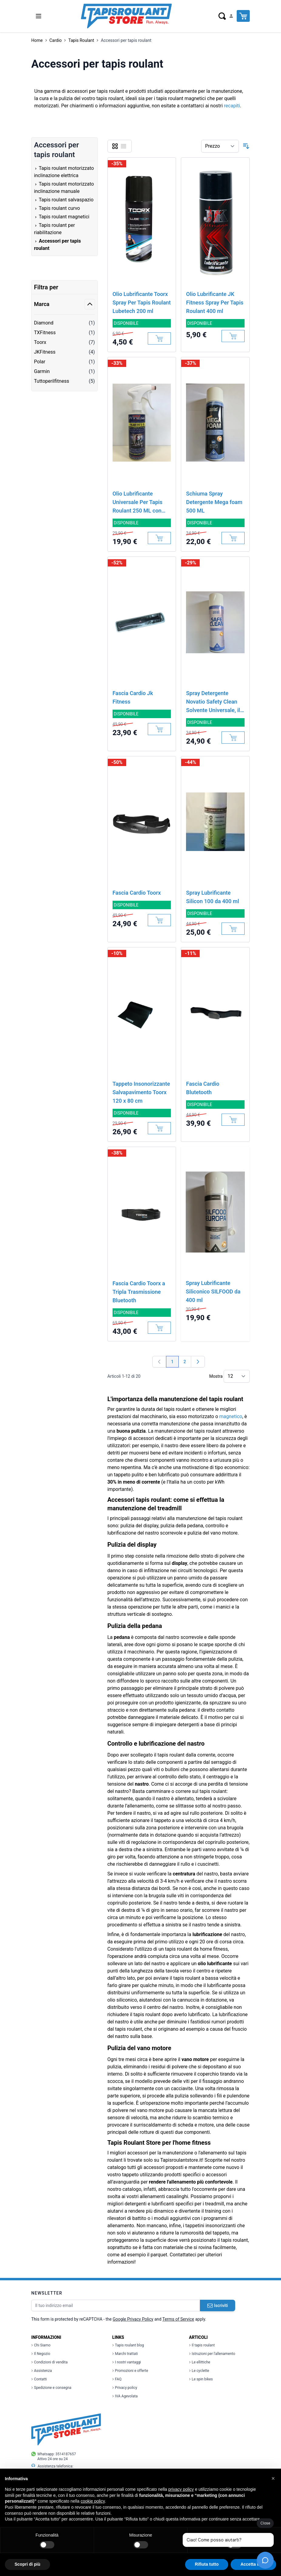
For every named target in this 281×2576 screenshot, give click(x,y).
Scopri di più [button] (27, 2564)
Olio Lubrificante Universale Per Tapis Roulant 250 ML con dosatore (138, 502)
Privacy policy (124, 2388)
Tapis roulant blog (128, 2345)
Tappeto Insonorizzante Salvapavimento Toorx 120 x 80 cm (141, 1092)
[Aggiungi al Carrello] (159, 338)
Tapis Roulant (81, 40)
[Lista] (123, 146)
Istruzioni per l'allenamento (212, 2354)
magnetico (230, 1416)
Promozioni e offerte (130, 2371)
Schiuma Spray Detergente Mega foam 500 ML (214, 502)
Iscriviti (217, 2305)
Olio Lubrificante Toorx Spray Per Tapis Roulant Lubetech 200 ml (142, 302)
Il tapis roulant (202, 2345)
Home (37, 40)
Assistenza (41, 2371)
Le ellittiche (199, 2362)
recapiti (232, 106)
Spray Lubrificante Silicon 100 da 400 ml (212, 896)
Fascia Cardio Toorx (137, 892)
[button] (273, 2478)
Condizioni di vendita (49, 2362)
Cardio (55, 40)
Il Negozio (40, 2354)
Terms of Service (178, 2319)
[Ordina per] (220, 146)
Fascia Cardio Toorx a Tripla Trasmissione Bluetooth (139, 1291)
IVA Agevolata (125, 2396)
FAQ (117, 2379)
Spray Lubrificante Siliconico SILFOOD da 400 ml (213, 1291)
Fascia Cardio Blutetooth (202, 1088)
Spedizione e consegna (51, 2388)
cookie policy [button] (93, 2501)
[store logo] (126, 16)
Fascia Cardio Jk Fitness (133, 697)
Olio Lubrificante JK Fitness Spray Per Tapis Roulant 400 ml (214, 302)
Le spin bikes (201, 2379)
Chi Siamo (40, 2345)
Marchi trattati (125, 2354)
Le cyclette (199, 2371)
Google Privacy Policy (133, 2319)
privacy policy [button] (181, 2489)
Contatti (39, 2379)
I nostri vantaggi (126, 2362)
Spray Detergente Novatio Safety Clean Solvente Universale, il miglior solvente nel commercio (213, 702)
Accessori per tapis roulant (126, 40)
